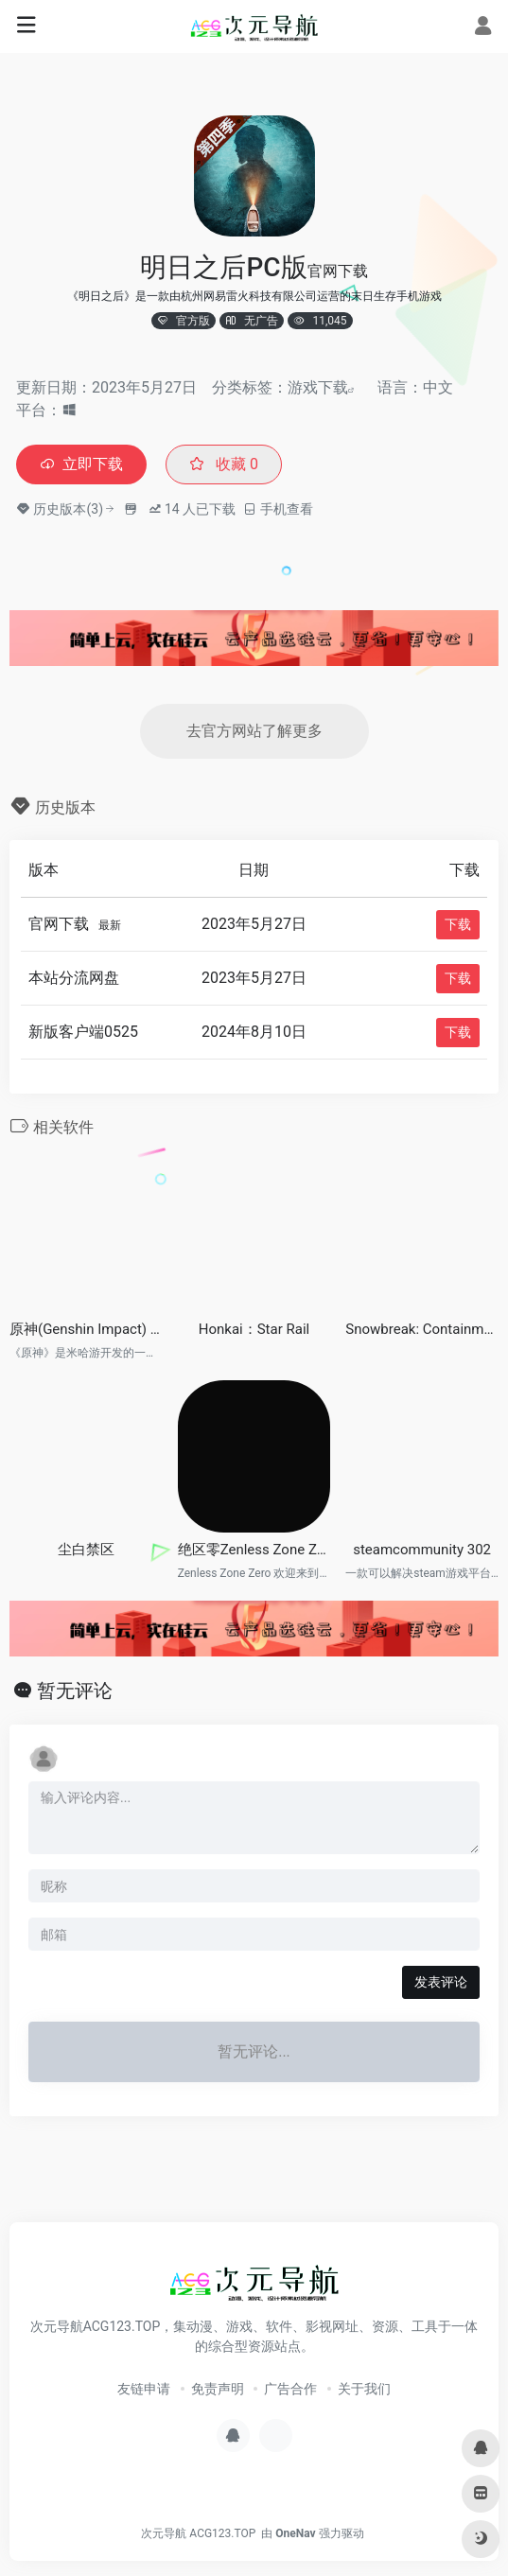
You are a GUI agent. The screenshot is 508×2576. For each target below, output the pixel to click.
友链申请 (143, 2388)
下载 (458, 924)
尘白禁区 (86, 1549)
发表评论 (440, 1981)
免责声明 (217, 2388)
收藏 (223, 464)
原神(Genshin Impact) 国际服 (86, 1329)
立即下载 (81, 464)
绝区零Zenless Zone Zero (254, 1549)
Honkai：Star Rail (254, 1329)
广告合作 (290, 2388)
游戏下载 (318, 387)
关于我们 (364, 2388)
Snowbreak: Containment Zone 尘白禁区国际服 (422, 1329)
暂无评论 (75, 1690)
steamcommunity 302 (422, 1549)
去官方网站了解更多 (254, 731)
